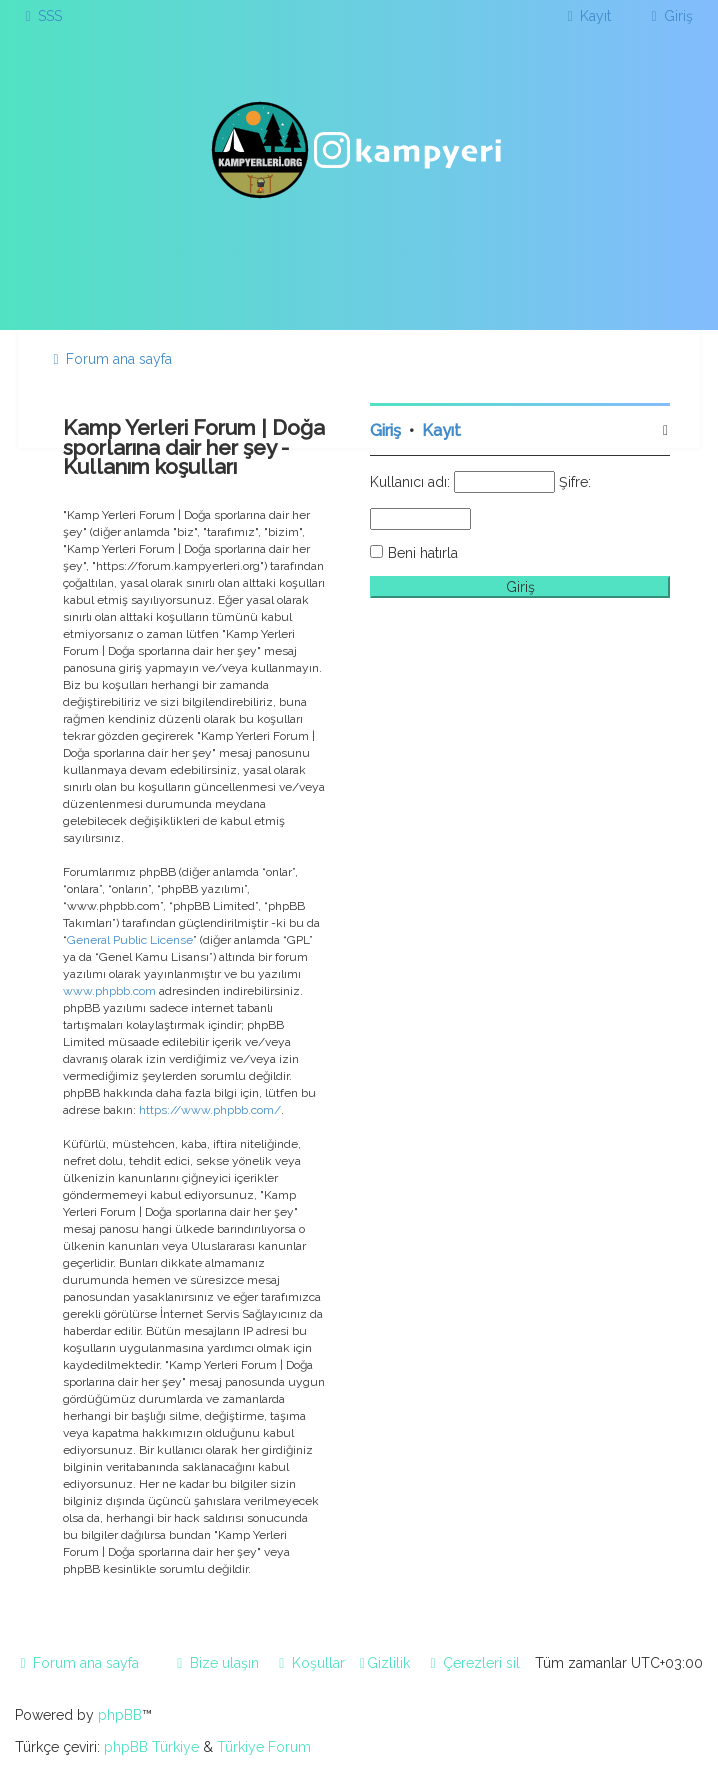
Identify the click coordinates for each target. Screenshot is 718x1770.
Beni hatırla (423, 553)
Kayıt (441, 430)
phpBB (120, 1715)
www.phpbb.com (109, 991)
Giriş (385, 430)
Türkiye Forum (264, 1747)
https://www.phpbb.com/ (210, 1110)
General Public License (130, 940)
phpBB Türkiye (151, 1747)
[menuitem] (41, 16)
